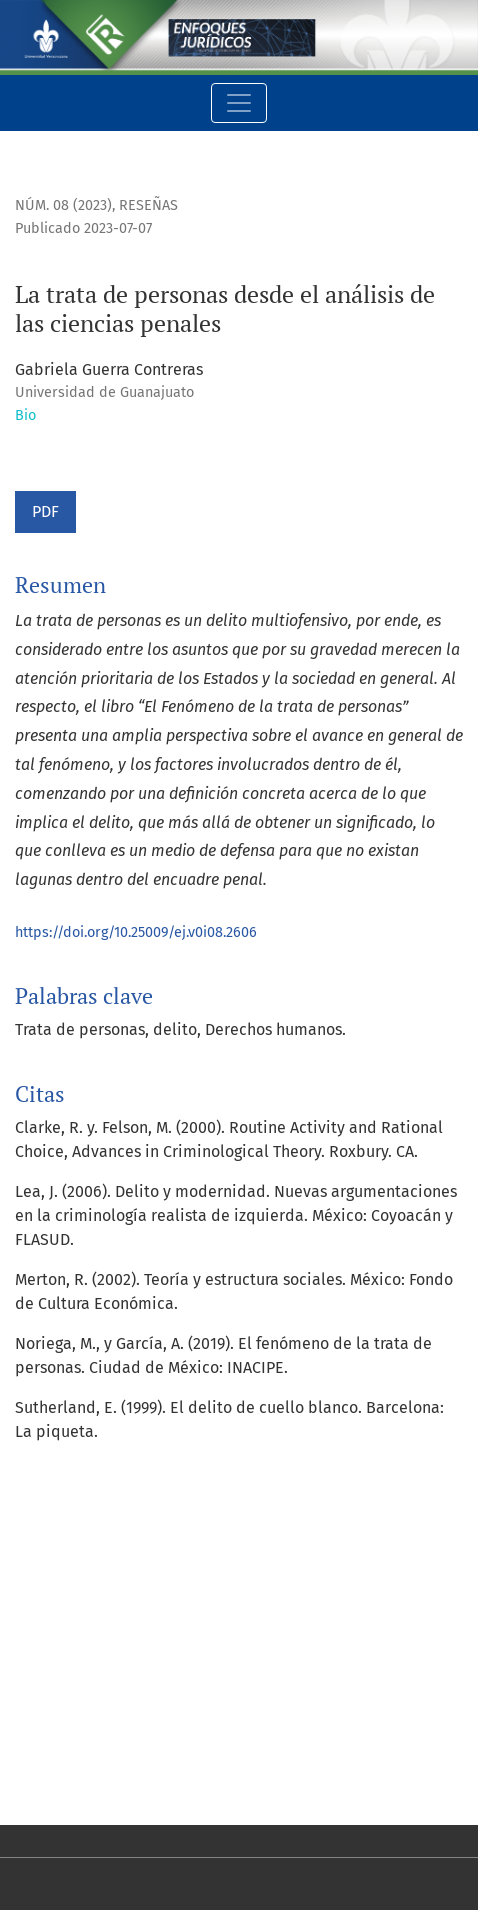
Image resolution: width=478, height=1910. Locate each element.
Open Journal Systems (94, 1614)
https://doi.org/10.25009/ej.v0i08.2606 (136, 932)
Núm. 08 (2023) (63, 205)
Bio (25, 415)
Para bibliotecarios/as (95, 1777)
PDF (45, 511)
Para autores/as (71, 1753)
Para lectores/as (73, 1729)
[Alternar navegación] (239, 103)
